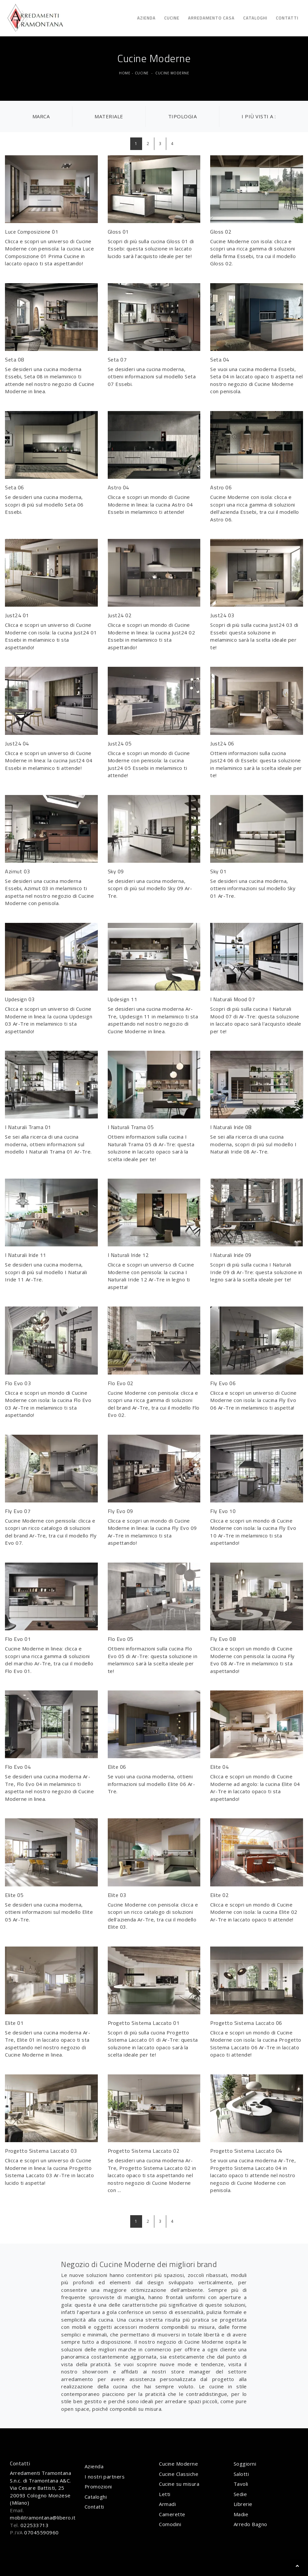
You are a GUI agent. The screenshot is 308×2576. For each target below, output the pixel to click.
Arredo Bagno (250, 2524)
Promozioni (98, 2486)
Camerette (172, 2514)
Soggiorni (245, 2463)
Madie (241, 2514)
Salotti (241, 2474)
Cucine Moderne (172, 73)
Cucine (171, 18)
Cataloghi (255, 18)
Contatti (287, 18)
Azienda (146, 18)
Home (124, 73)
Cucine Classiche (178, 2474)
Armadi (167, 2504)
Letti (165, 2494)
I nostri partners (105, 2476)
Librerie (243, 2504)
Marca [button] (41, 116)
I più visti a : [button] (259, 116)
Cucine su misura (179, 2484)
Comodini (170, 2524)
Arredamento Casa (211, 18)
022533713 (34, 2525)
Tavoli (241, 2484)
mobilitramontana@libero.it (42, 2517)
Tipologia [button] (182, 116)
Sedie (240, 2494)
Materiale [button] (109, 116)
